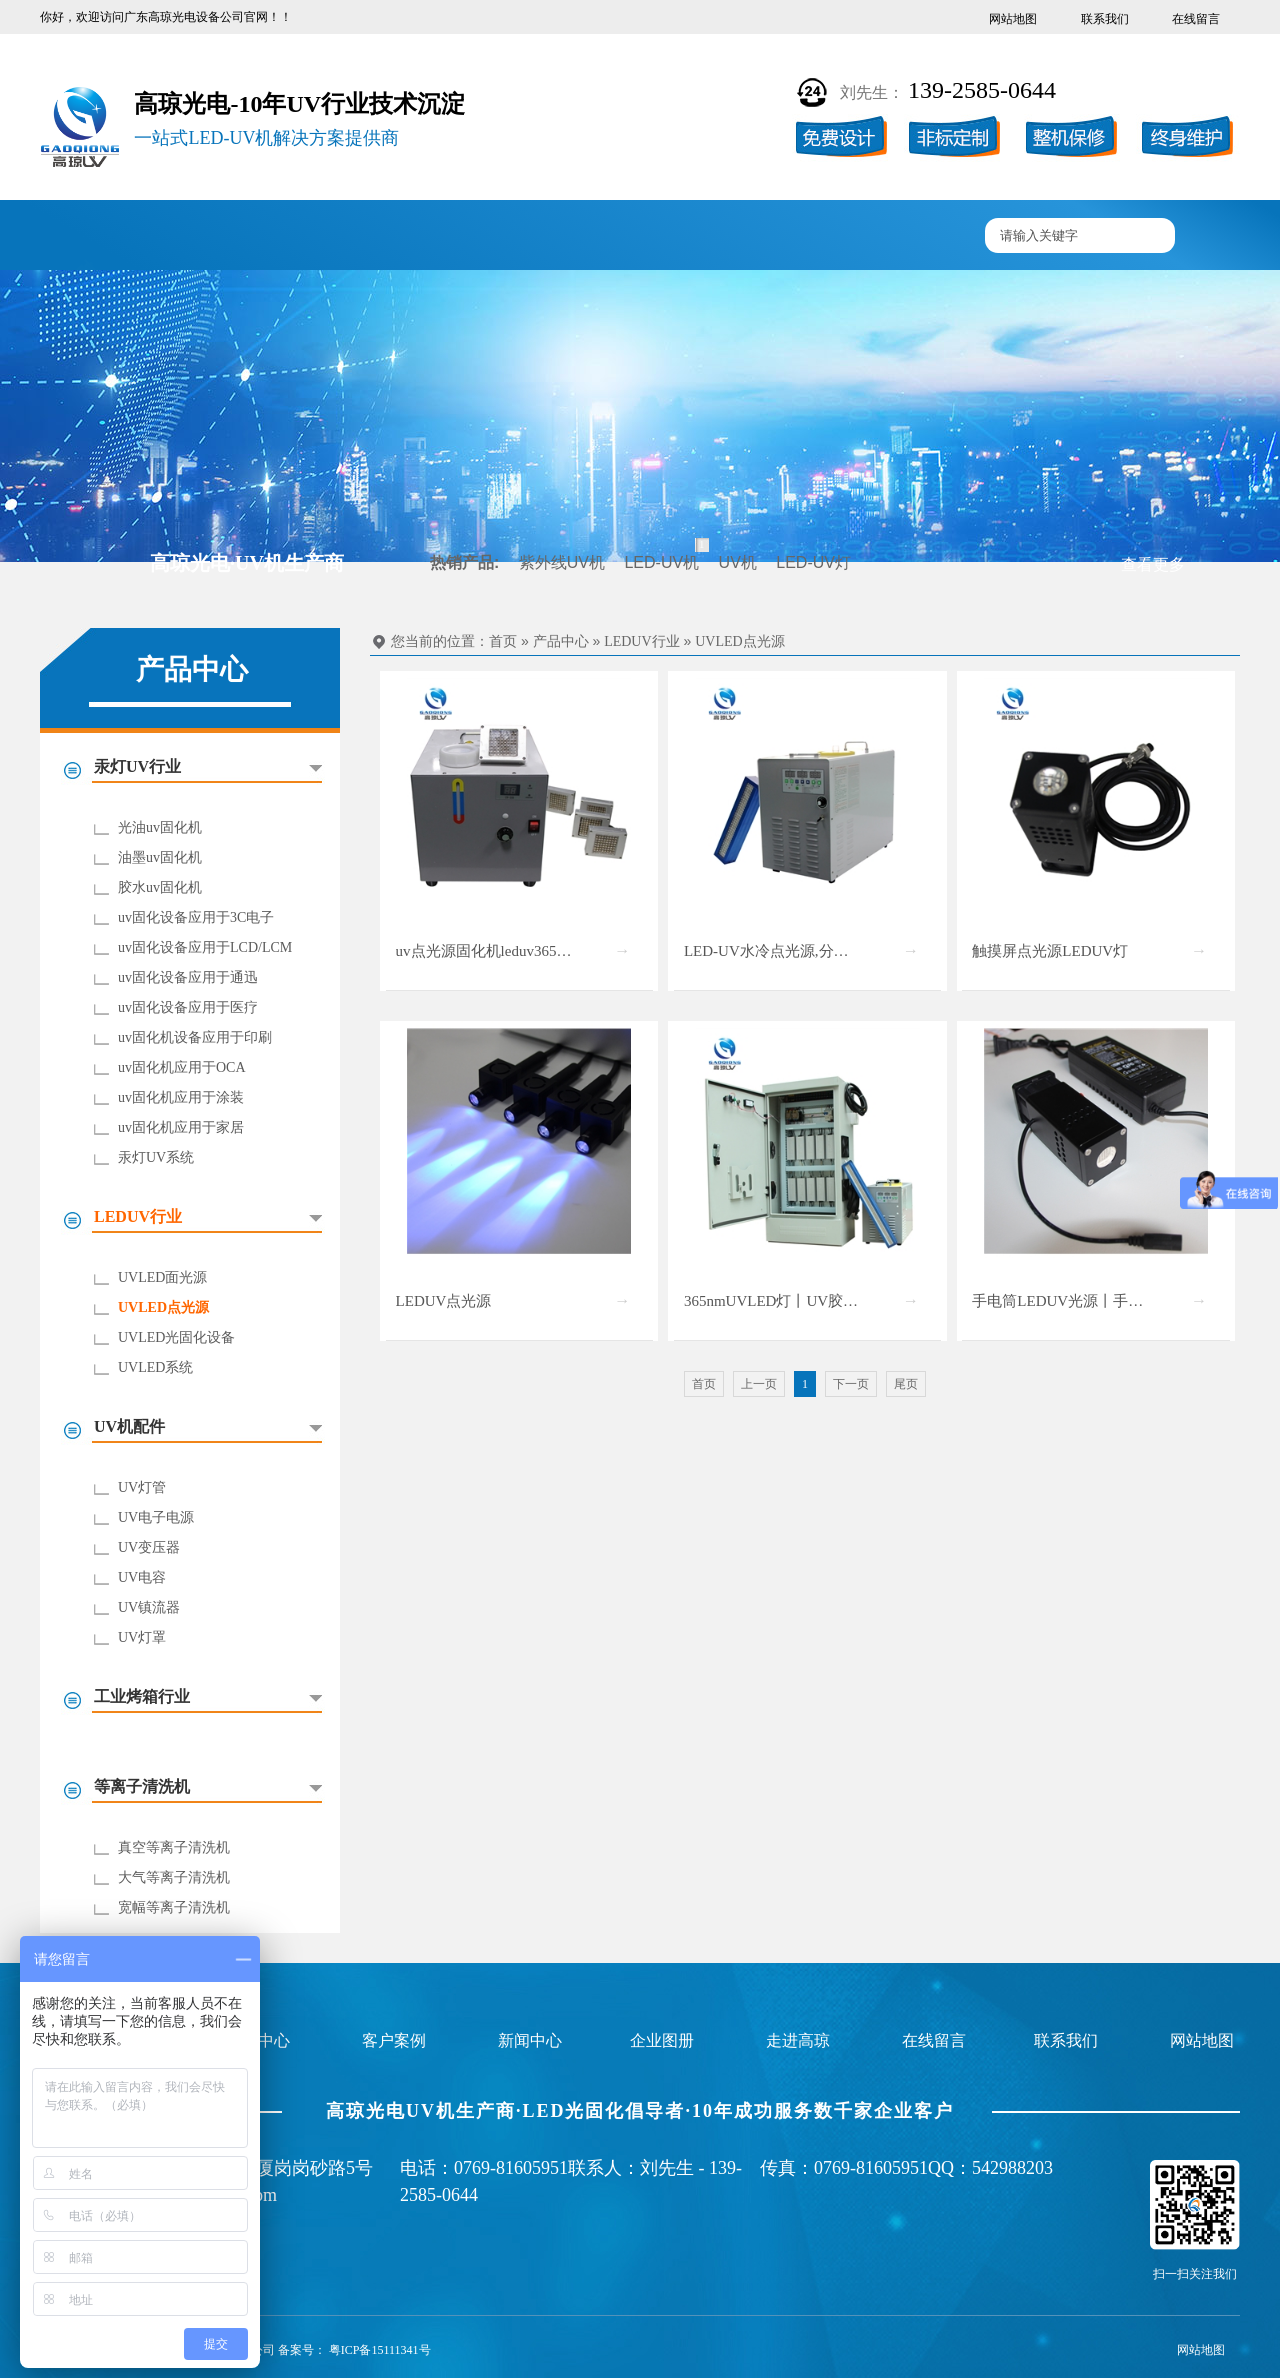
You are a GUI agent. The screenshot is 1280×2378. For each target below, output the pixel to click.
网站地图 (1013, 19)
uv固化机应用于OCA (182, 1067)
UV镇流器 (149, 1607)
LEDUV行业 (641, 641)
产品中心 (333, 236)
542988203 (1012, 2168)
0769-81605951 (511, 2168)
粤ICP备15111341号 (380, 2350)
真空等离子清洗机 (174, 1847)
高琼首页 (99, 236)
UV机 (738, 562)
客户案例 (450, 236)
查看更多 (1153, 564)
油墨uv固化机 (160, 857)
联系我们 (1105, 19)
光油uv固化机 (160, 827)
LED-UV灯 (813, 562)
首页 (503, 641)
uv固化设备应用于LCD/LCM (205, 947)
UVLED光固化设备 (176, 1337)
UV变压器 (149, 1547)
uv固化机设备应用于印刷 (195, 1037)
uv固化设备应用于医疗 (188, 1007)
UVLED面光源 (162, 1277)
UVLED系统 (155, 1367)
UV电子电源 (156, 1517)
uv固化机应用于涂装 (181, 1097)
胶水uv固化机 (160, 887)
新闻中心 (684, 236)
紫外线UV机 (562, 562)
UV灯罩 (142, 1637)
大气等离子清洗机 (174, 1877)
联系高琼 (918, 236)
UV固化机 (215, 236)
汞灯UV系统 (156, 1157)
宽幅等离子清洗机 (174, 1907)
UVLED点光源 (163, 1307)
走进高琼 (801, 236)
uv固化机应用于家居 (181, 1127)
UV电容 (142, 1577)
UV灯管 (142, 1487)
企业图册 (567, 236)
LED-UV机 (661, 562)
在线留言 (1196, 19)
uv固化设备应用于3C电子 (196, 917)
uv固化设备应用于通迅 (188, 977)
